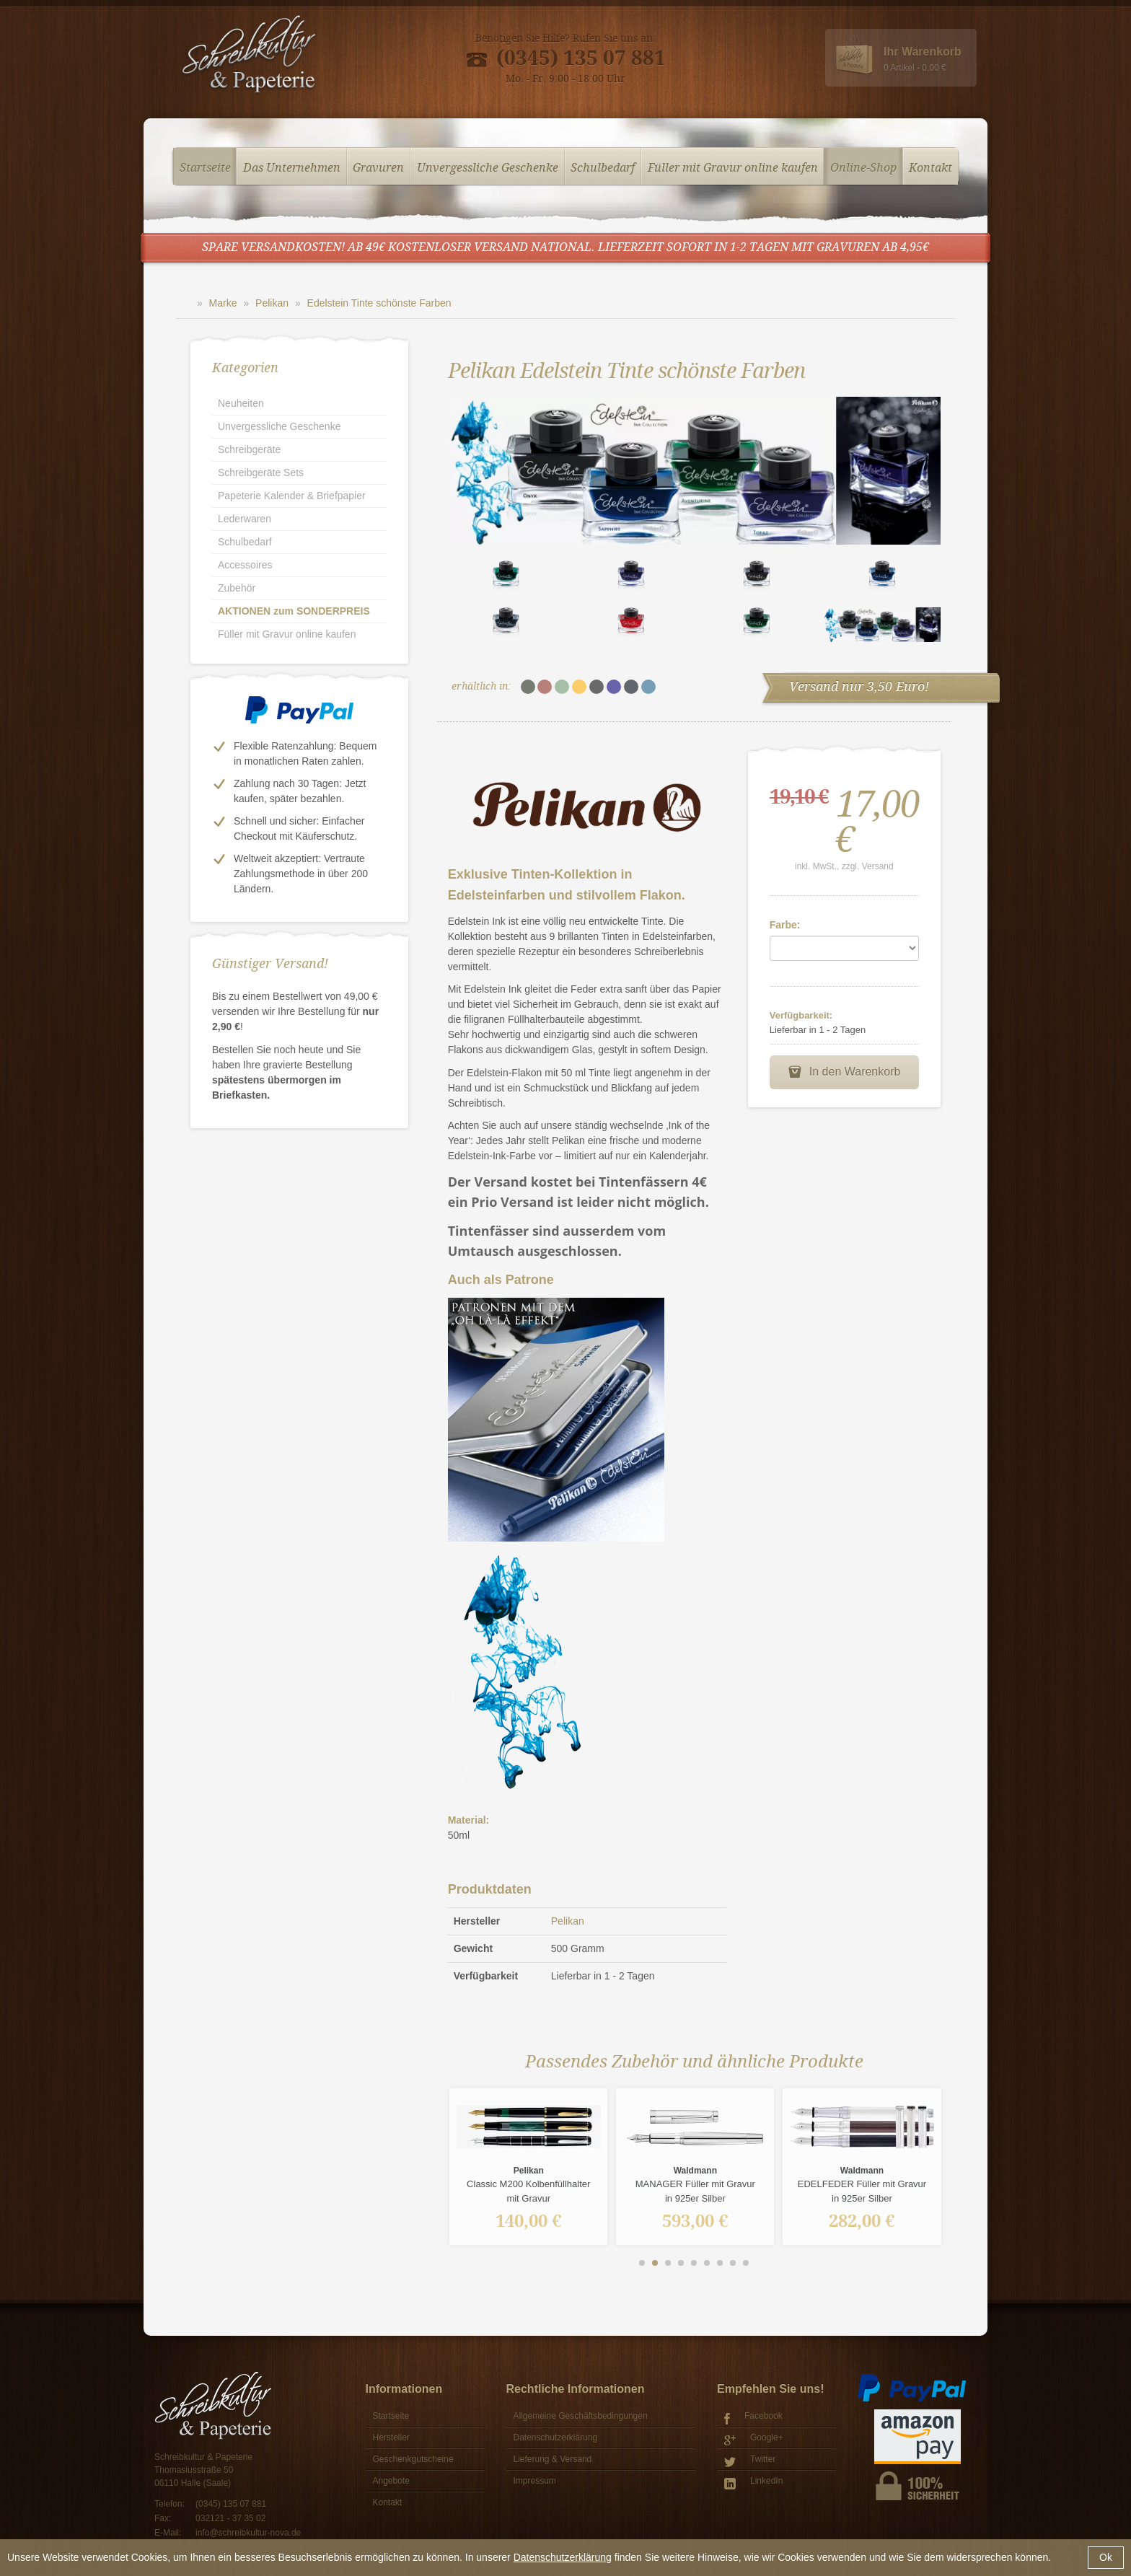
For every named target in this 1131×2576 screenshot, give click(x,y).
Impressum (535, 2481)
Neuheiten (241, 403)
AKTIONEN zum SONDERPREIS (294, 611)
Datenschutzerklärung (563, 2557)
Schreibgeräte (249, 449)
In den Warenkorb (844, 1072)
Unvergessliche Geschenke (487, 166)
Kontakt (930, 166)
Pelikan (272, 303)
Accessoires (245, 565)
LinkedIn (753, 2482)
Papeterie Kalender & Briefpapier (292, 495)
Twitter (749, 2461)
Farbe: (785, 925)
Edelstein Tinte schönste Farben (379, 303)
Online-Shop (863, 166)
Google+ (753, 2439)
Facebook (753, 2418)
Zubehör (236, 588)
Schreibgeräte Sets (261, 472)
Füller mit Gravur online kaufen (733, 166)
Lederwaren (244, 518)
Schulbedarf (603, 166)
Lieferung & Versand (553, 2459)
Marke (223, 303)
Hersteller (391, 2437)
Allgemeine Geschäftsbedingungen (581, 2416)
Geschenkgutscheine (413, 2459)
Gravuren (378, 166)
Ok (1105, 2557)
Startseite (205, 166)
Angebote (391, 2481)
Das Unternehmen (291, 166)
